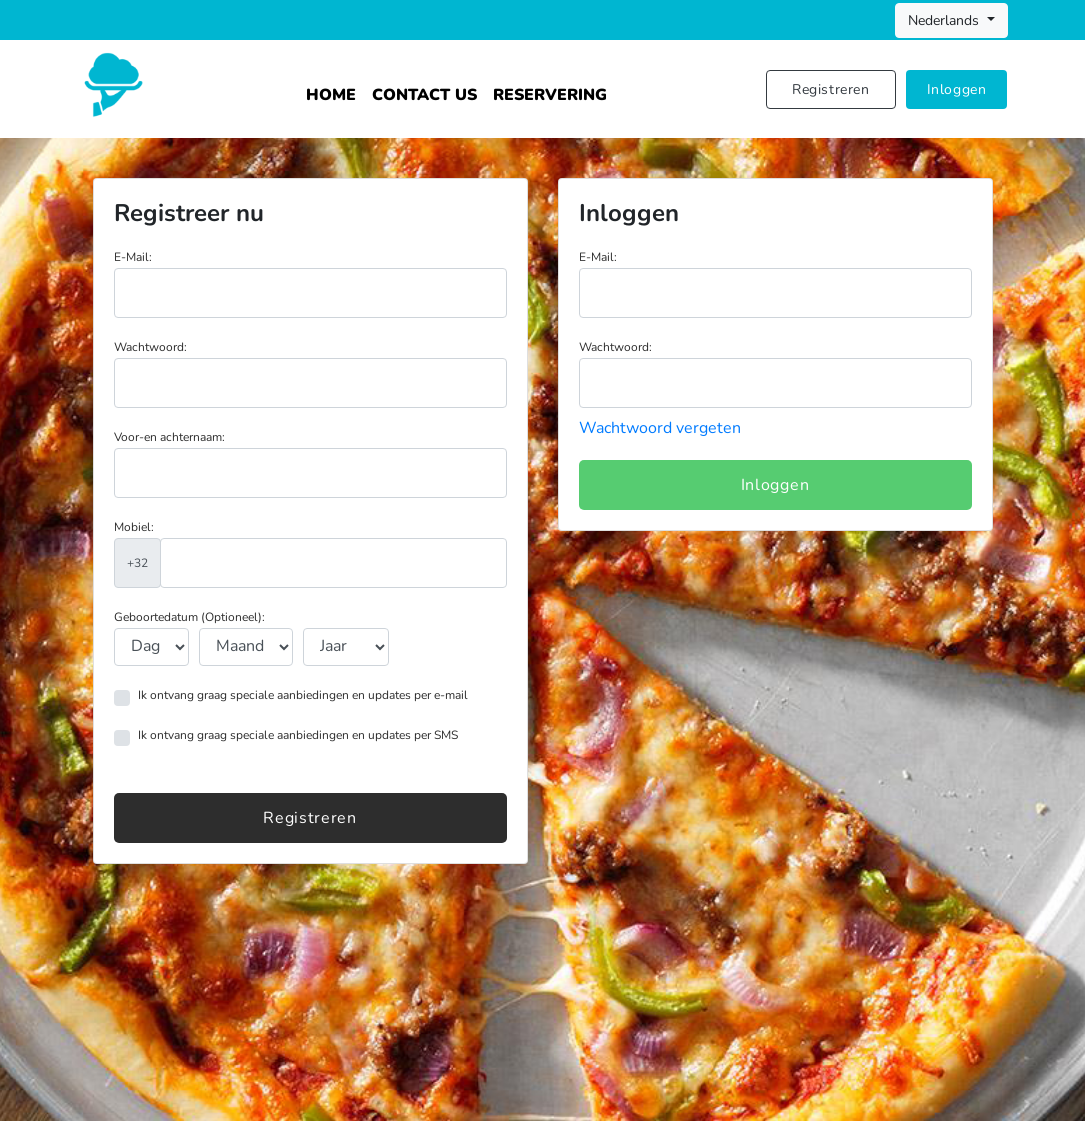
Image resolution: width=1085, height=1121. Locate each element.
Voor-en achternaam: (169, 437)
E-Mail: (133, 257)
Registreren (831, 89)
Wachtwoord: (150, 347)
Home (331, 95)
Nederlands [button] (945, 20)
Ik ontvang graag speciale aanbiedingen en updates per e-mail (303, 695)
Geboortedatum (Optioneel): (189, 617)
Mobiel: (134, 527)
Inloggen (957, 89)
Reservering (550, 95)
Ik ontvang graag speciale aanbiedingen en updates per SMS (298, 735)
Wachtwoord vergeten (660, 428)
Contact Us (424, 95)
